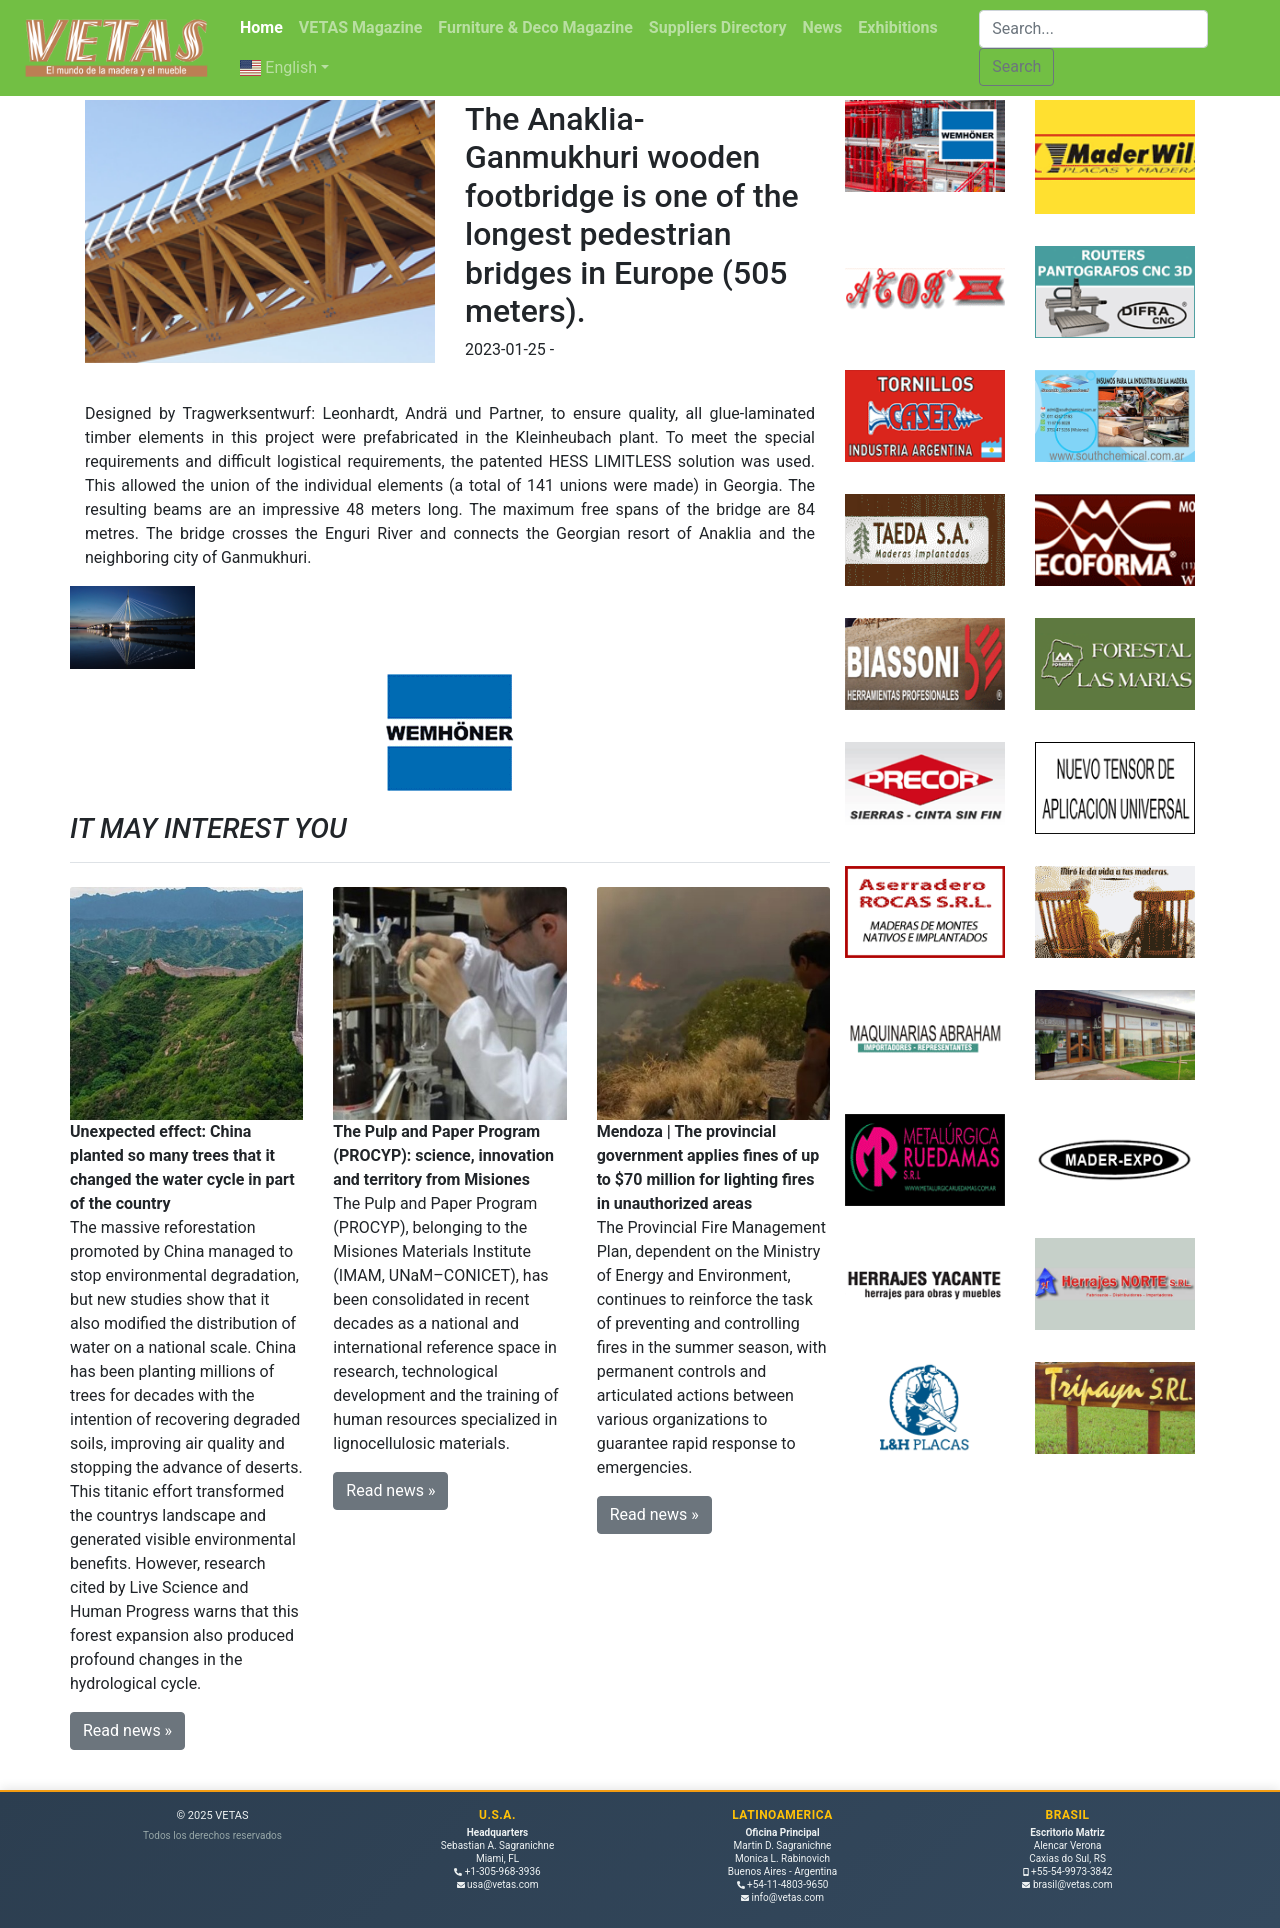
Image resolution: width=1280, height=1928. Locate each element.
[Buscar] (1093, 29)
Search (1016, 66)
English (278, 67)
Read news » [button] (127, 1730)
